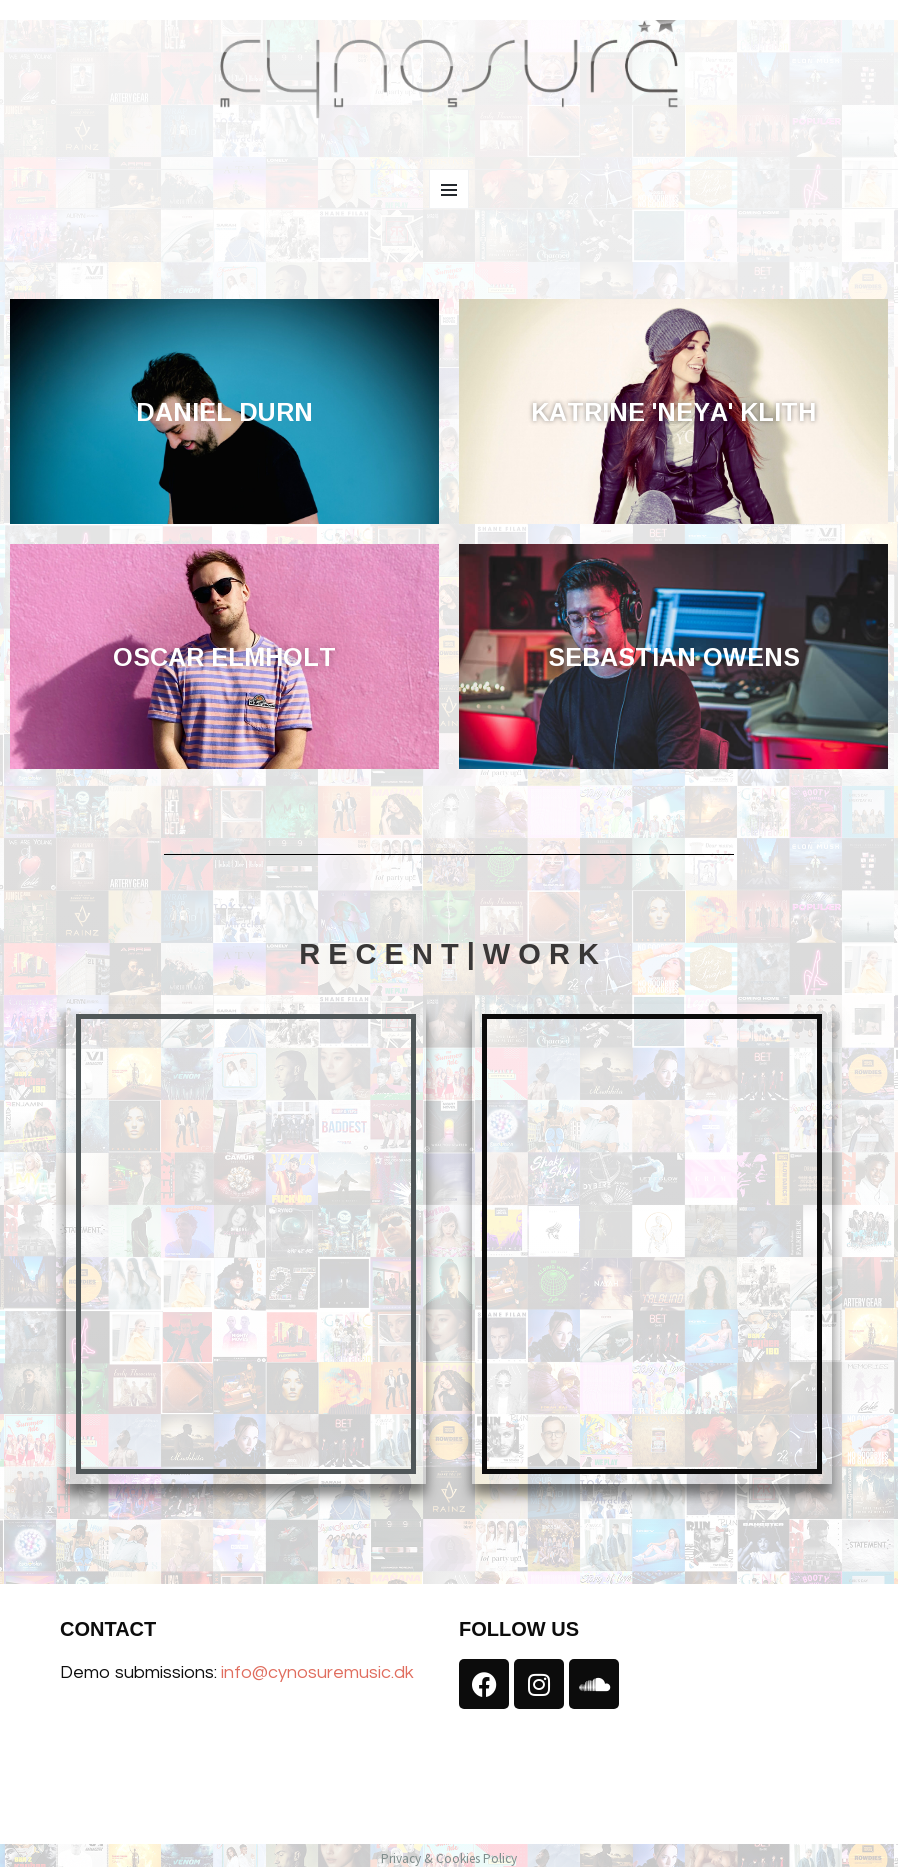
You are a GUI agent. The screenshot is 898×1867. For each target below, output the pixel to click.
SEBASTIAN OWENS (674, 656)
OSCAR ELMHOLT (224, 656)
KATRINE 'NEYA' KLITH (673, 411)
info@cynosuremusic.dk (317, 1672)
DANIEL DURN (224, 411)
